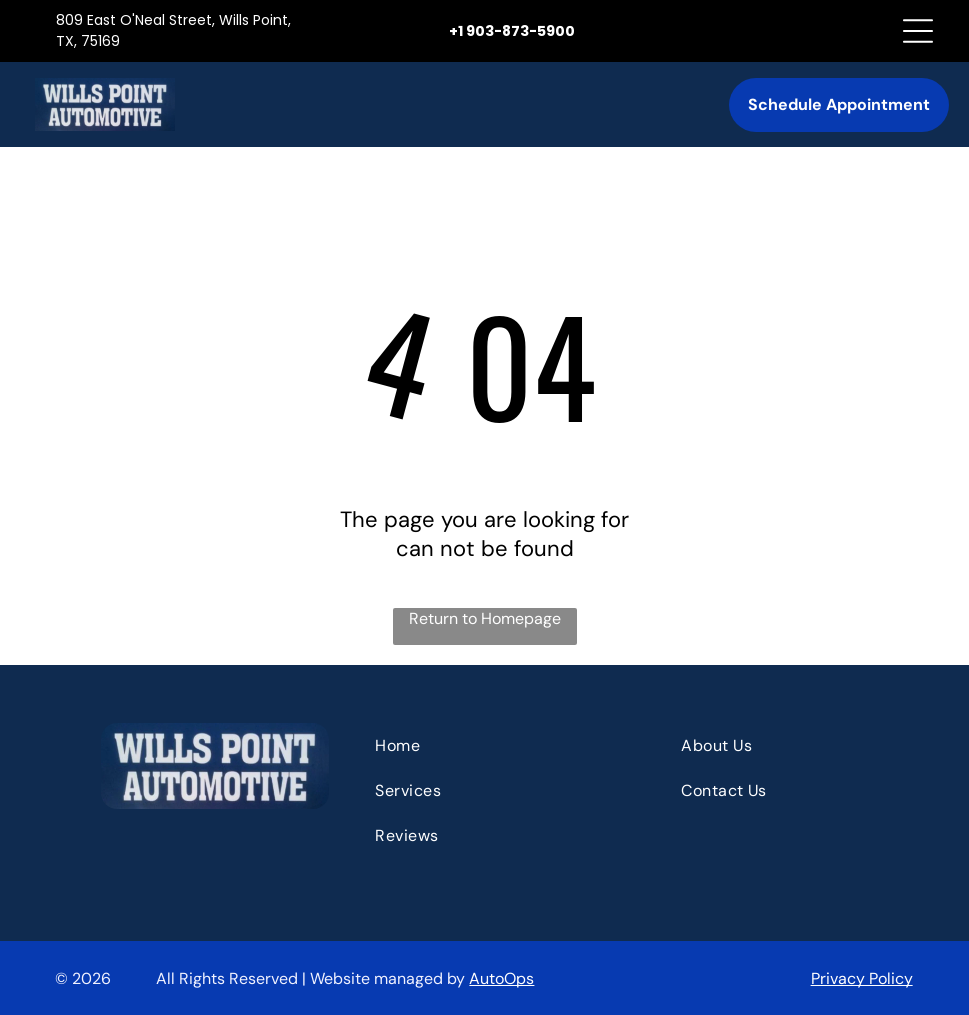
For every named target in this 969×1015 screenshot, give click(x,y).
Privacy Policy (862, 978)
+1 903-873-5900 (512, 31)
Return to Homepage (485, 618)
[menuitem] (489, 745)
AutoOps (501, 978)
